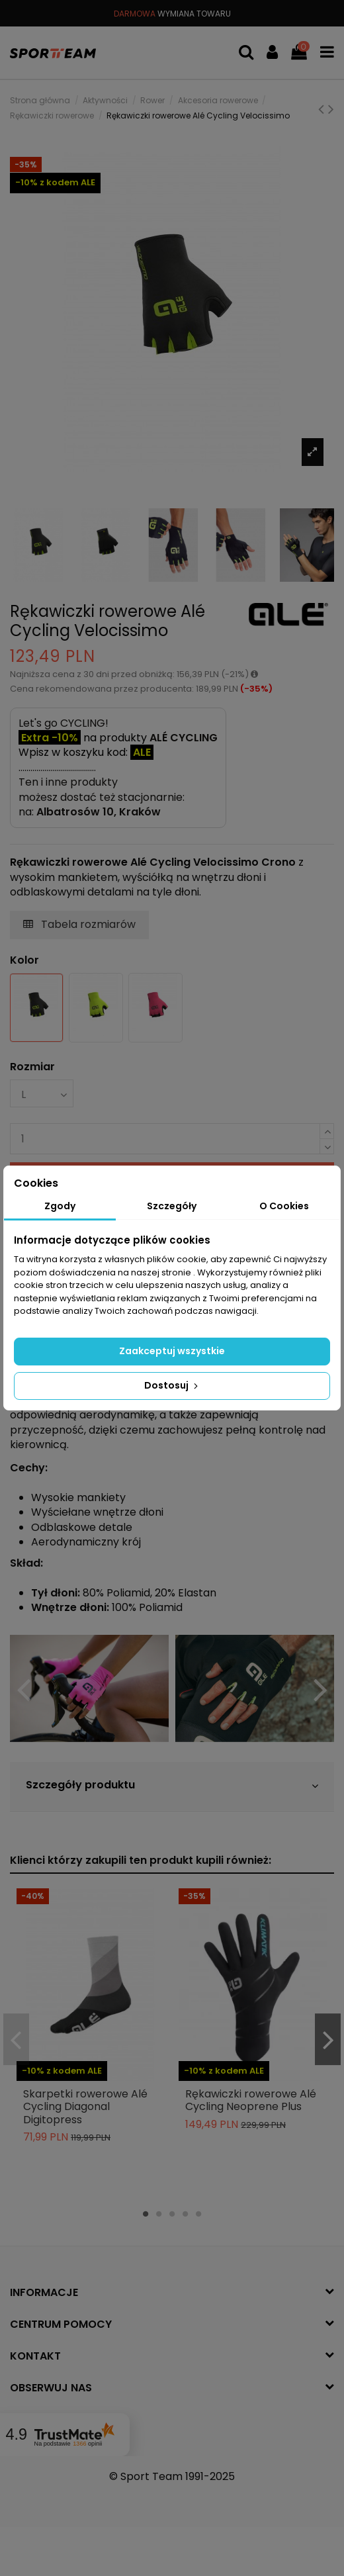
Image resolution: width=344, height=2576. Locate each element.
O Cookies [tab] (284, 1206)
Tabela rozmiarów (79, 924)
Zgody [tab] (59, 1206)
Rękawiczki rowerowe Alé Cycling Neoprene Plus (250, 2100)
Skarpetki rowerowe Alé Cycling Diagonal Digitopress (85, 2106)
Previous (24, 1690)
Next (320, 1690)
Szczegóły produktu (172, 1785)
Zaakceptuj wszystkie (172, 1350)
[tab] (172, 1787)
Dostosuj (172, 1385)
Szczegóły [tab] (171, 1206)
